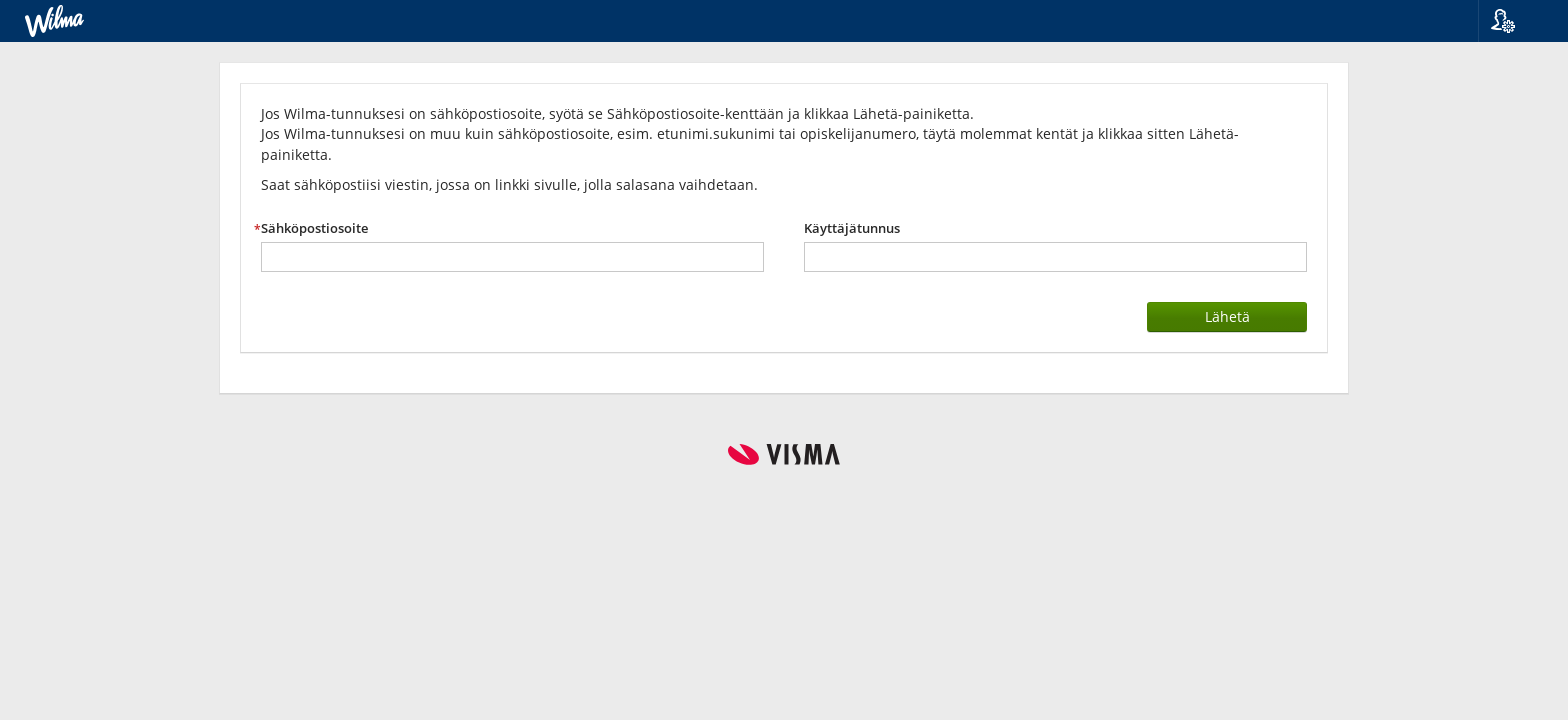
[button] (1515, 21)
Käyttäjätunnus (852, 228)
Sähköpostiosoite (314, 228)
